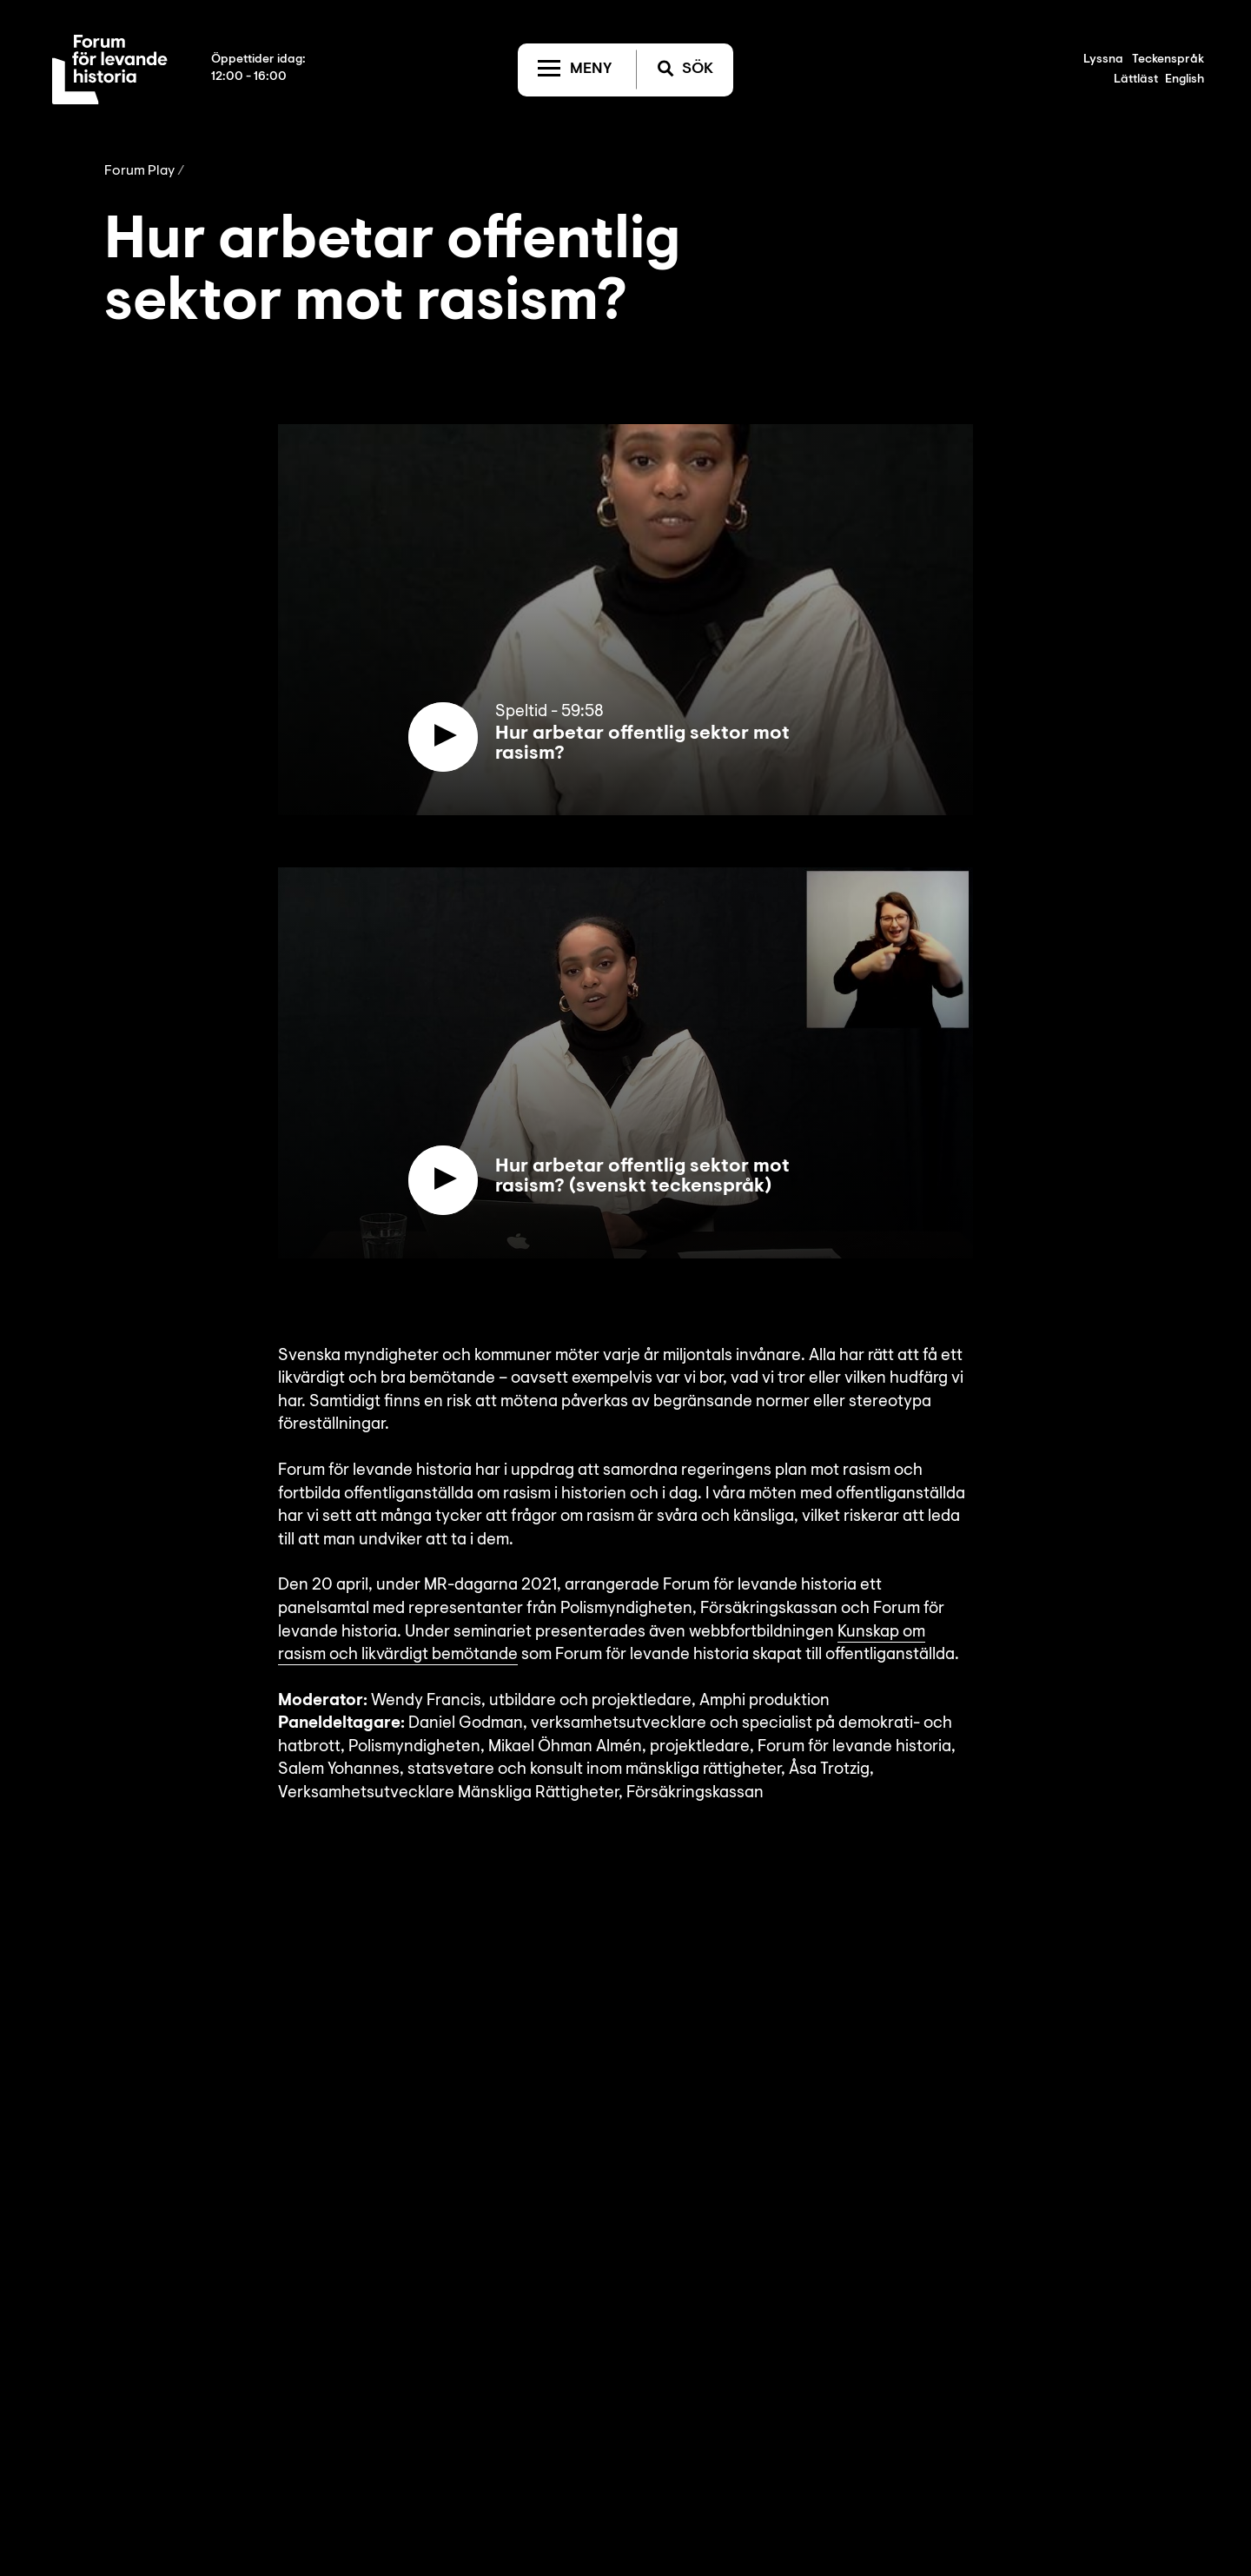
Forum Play (139, 171)
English (1184, 80)
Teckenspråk (1168, 60)
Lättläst (1136, 80)
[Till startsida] (110, 69)
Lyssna (1103, 60)
